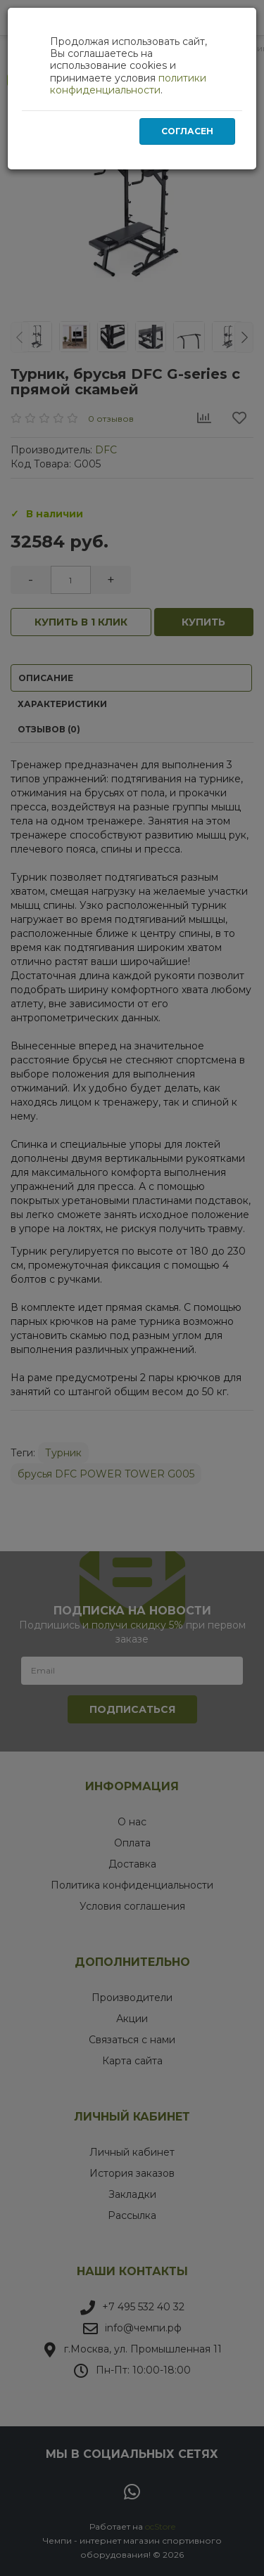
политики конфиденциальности (128, 84)
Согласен (187, 131)
